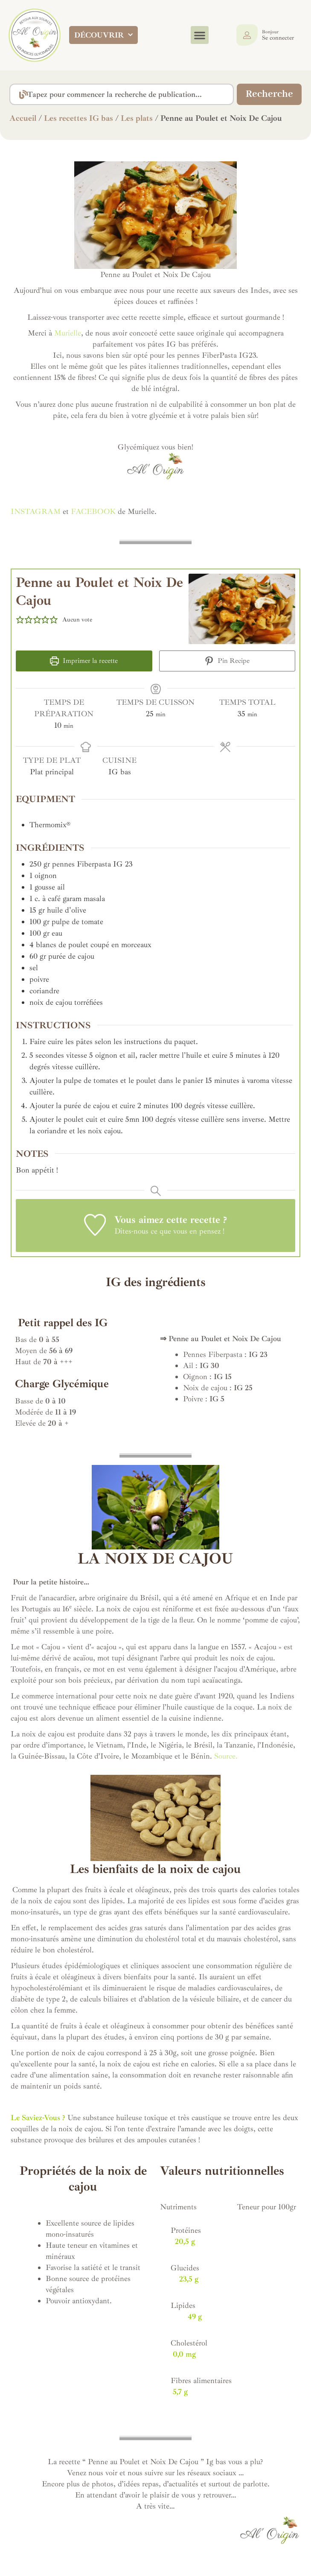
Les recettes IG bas (78, 118)
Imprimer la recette (84, 661)
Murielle (66, 333)
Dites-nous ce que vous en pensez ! (169, 1231)
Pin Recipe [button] (227, 661)
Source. (226, 1756)
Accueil (22, 118)
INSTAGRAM (36, 511)
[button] (200, 35)
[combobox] (120, 94)
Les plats (137, 118)
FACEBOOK (93, 511)
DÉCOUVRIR (103, 35)
